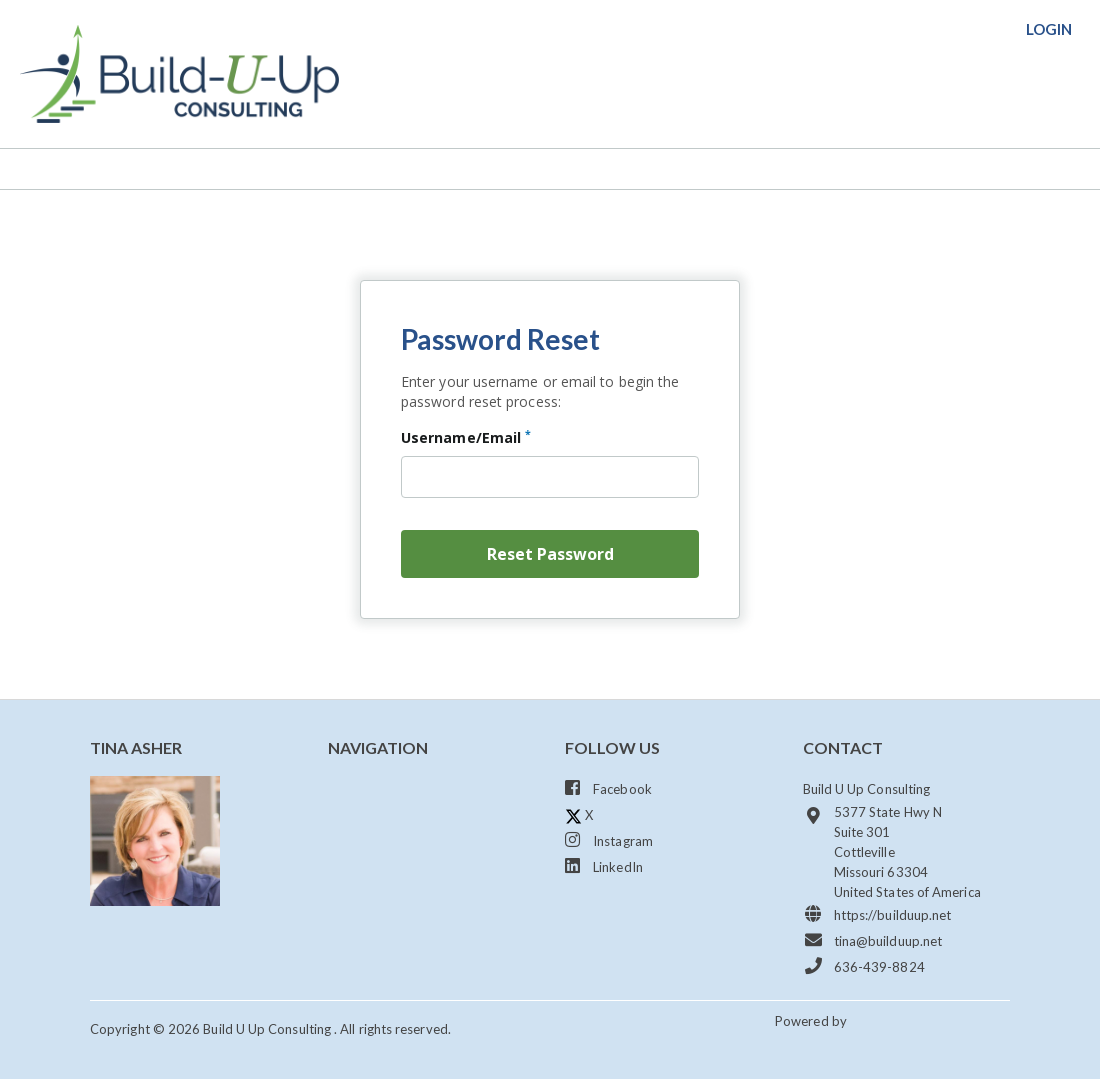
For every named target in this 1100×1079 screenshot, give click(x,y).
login (1049, 29)
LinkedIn (604, 866)
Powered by (812, 1021)
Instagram (609, 840)
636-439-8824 (864, 966)
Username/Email (466, 437)
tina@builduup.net (873, 940)
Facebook (608, 788)
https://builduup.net (877, 914)
